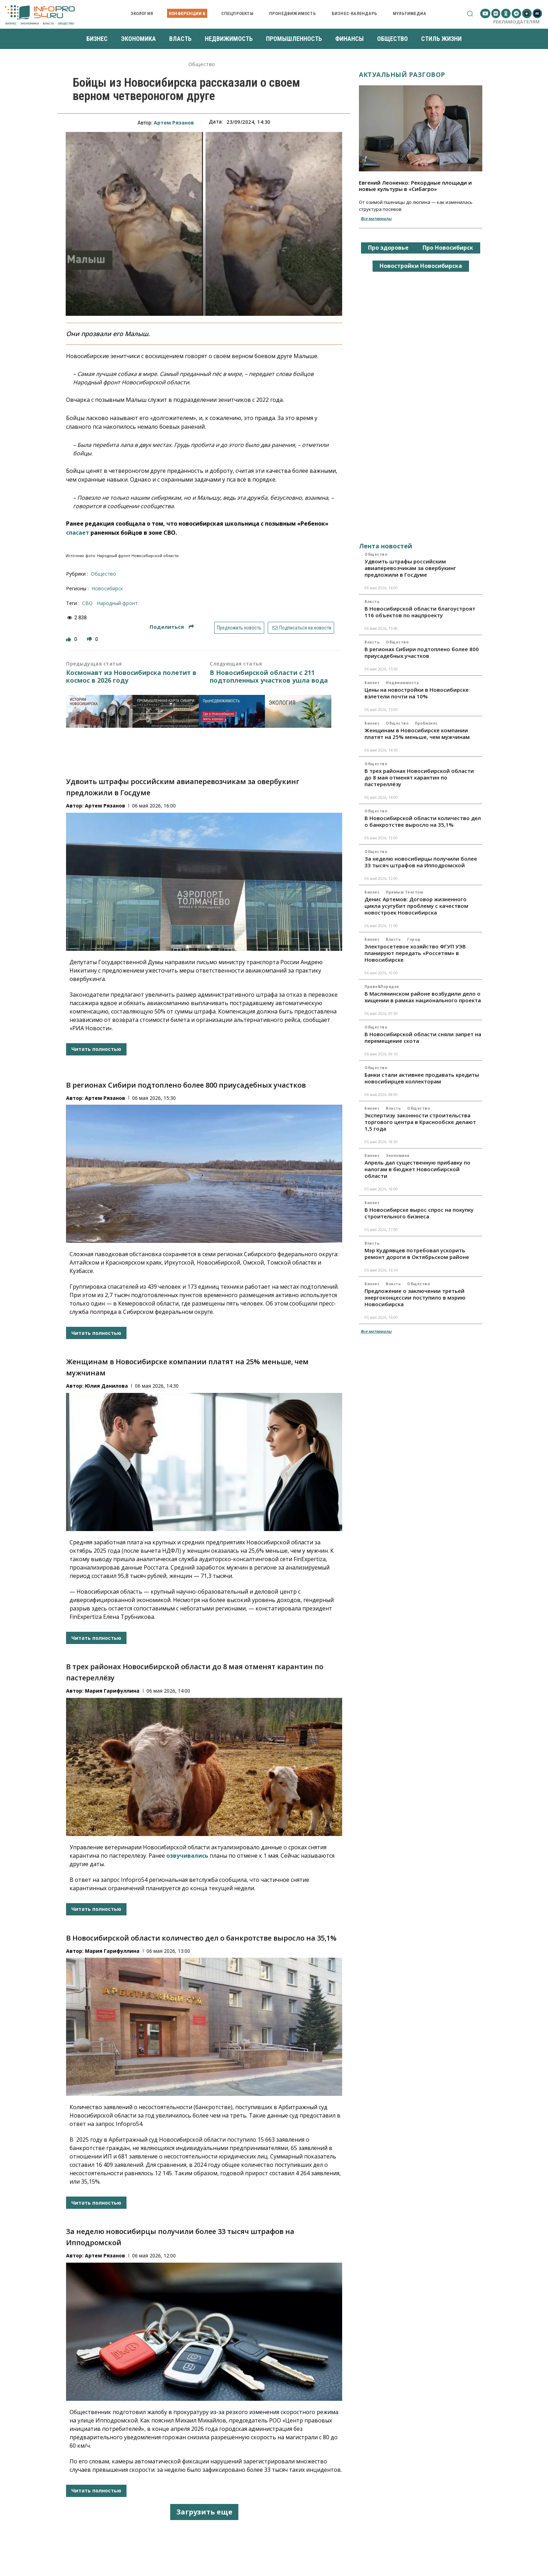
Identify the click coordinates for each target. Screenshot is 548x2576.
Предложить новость (239, 628)
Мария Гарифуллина (112, 1690)
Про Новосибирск (448, 247)
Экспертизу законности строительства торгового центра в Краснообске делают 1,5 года (420, 1122)
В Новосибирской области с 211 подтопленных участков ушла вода (269, 676)
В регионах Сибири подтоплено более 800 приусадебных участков (186, 1085)
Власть (372, 601)
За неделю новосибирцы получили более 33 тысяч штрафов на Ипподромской (421, 862)
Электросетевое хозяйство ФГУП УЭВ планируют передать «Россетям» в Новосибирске (415, 953)
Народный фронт (117, 603)
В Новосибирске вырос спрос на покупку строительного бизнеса (419, 1213)
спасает (77, 532)
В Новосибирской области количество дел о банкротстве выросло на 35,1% (201, 1938)
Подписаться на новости (301, 628)
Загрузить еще (204, 2512)
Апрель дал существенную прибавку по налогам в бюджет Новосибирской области (417, 1169)
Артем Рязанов (174, 122)
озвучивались (187, 1855)
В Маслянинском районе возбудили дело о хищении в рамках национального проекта (423, 997)
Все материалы (376, 218)
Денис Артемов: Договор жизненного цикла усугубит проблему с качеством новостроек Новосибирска (416, 906)
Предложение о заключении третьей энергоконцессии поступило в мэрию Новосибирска (415, 1297)
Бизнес (372, 682)
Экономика (398, 1155)
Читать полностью (96, 1049)
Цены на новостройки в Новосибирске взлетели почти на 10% (417, 693)
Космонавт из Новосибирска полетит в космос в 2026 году (131, 676)
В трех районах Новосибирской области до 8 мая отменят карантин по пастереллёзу (419, 777)
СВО (87, 603)
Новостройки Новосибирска (421, 266)
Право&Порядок (382, 986)
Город (413, 939)
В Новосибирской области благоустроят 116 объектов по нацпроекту (420, 612)
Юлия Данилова (106, 1385)
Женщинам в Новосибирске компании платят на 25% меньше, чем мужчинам (417, 733)
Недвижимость (402, 682)
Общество (201, 64)
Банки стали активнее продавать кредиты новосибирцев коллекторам (422, 1078)
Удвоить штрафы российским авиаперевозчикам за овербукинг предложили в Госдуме (410, 568)
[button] (470, 13)
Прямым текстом (404, 892)
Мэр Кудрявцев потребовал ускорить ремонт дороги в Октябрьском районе (417, 1253)
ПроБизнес (426, 723)
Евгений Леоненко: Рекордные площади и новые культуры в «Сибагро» (415, 185)
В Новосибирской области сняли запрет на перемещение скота (423, 1037)
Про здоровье (388, 247)
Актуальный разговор (402, 74)
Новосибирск (107, 588)
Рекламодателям (516, 22)
